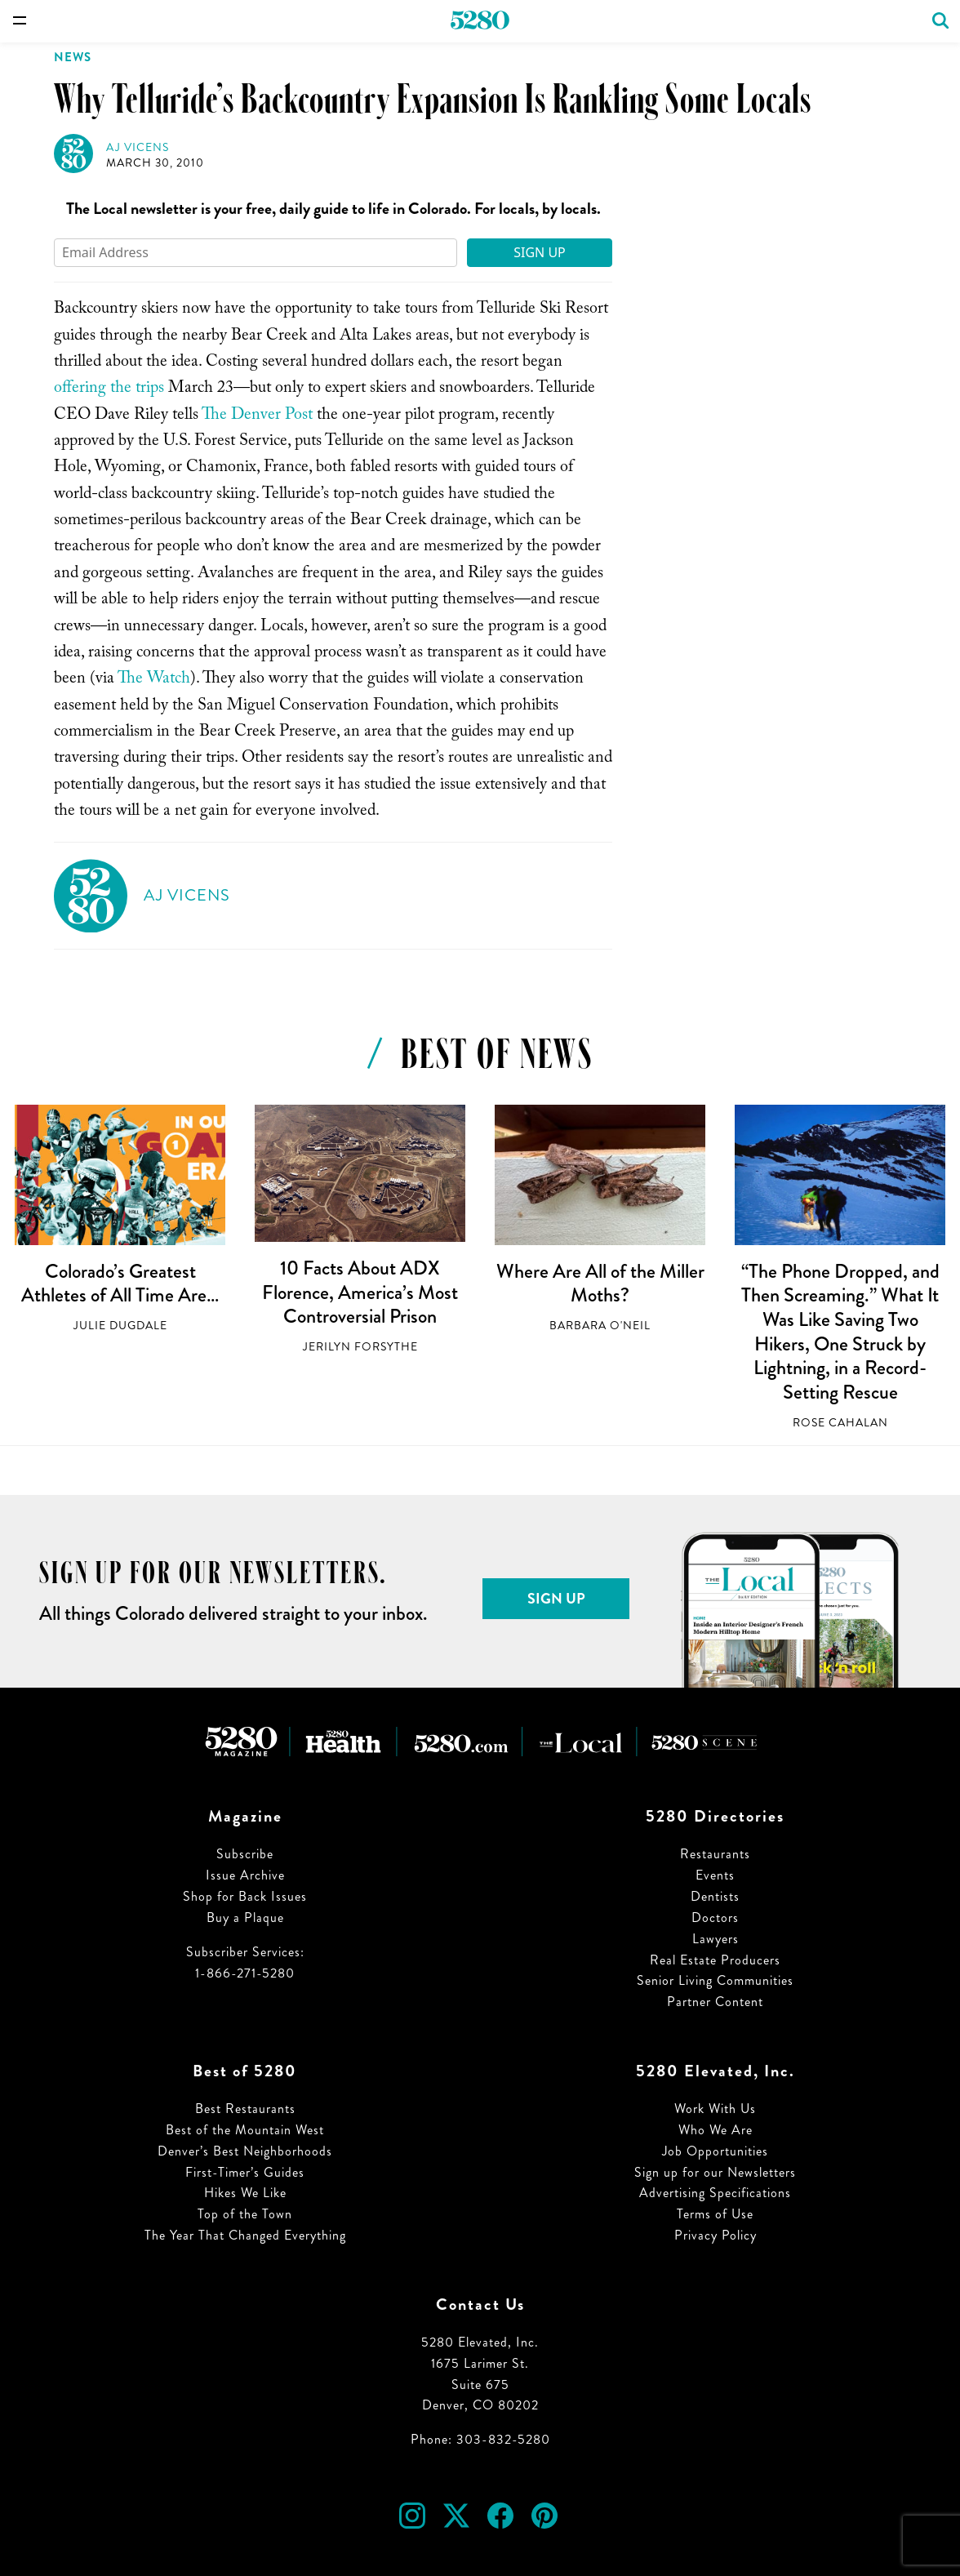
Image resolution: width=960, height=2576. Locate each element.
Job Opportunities (715, 2151)
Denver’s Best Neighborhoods (245, 2151)
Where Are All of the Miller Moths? (600, 1283)
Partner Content (715, 2001)
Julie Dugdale (120, 1325)
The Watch (154, 680)
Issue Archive (245, 1875)
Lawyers (715, 1938)
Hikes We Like (245, 2192)
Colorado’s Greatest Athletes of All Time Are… (120, 1283)
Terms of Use (715, 2214)
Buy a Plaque (245, 1917)
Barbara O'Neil (600, 1325)
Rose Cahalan (840, 1422)
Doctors (715, 1917)
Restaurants (715, 1853)
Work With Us (715, 2108)
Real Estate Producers (715, 1960)
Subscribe (244, 1853)
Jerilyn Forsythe (360, 1347)
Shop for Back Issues (245, 1896)
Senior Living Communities (715, 1980)
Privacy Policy (715, 2235)
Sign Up (539, 252)
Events (715, 1875)
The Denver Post (257, 416)
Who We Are (715, 2129)
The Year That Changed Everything (245, 2235)
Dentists (715, 1896)
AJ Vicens (137, 147)
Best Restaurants (245, 2108)
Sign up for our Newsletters (715, 2172)
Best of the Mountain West (245, 2129)
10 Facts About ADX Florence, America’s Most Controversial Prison (360, 1292)
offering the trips (109, 389)
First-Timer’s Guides (244, 2172)
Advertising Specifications (715, 2192)
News (72, 57)
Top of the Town (245, 2214)
